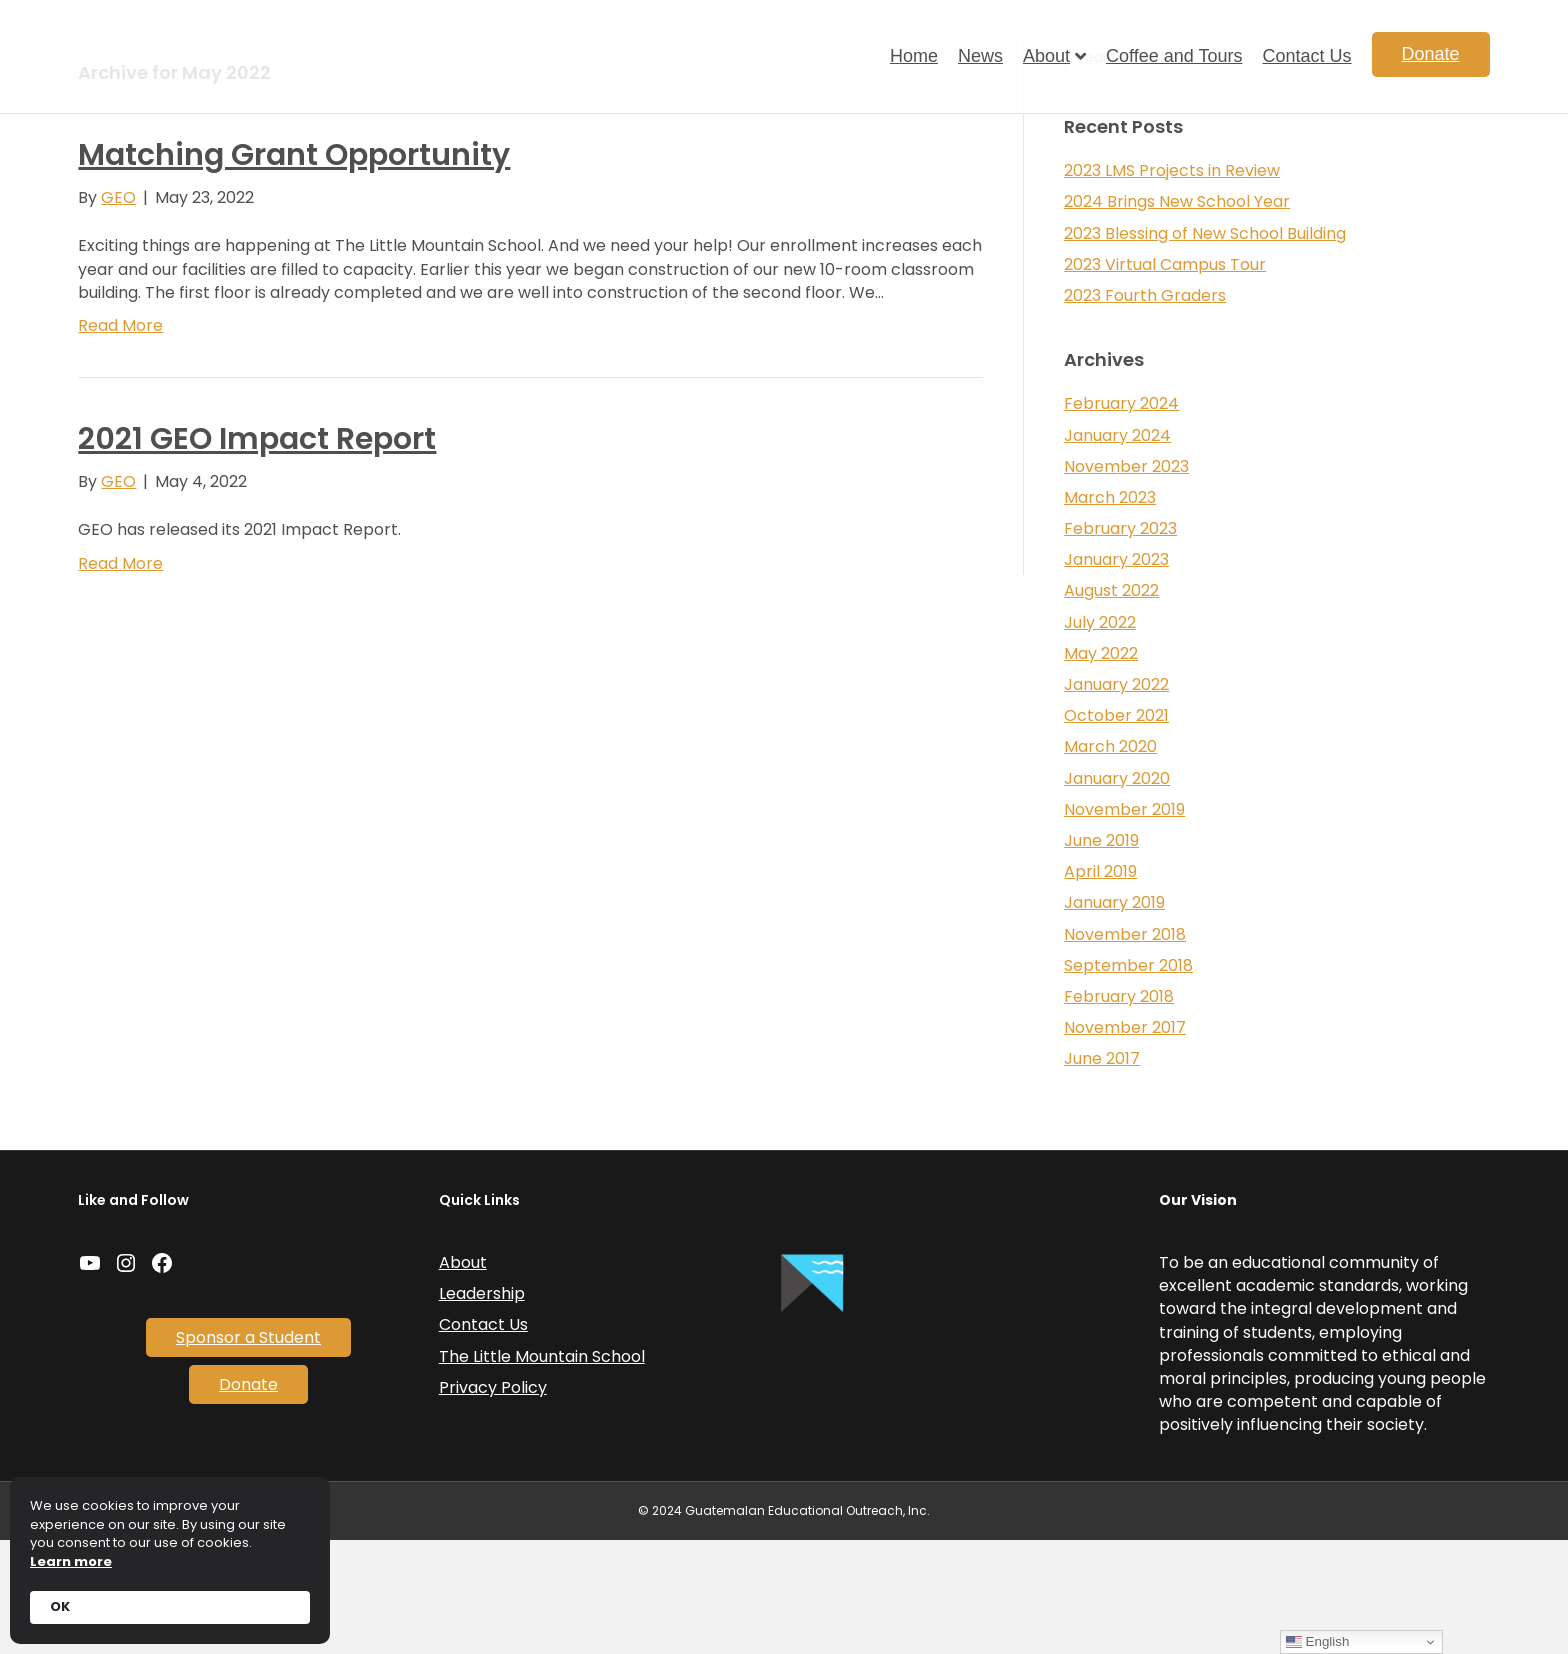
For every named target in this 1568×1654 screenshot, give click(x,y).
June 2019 (1101, 954)
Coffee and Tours (1174, 56)
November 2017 (1125, 1141)
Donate (1431, 54)
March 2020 (1110, 860)
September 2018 (1128, 1079)
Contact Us (1306, 56)
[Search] (1276, 171)
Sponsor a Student (248, 1451)
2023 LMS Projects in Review (1172, 284)
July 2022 (1100, 735)
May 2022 (1101, 767)
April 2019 (1100, 985)
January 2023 (1116, 673)
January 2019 (1114, 1016)
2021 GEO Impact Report (257, 553)
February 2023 (1120, 642)
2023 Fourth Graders (1145, 409)
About (1046, 56)
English (1317, 1642)
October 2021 (1116, 829)
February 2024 (1121, 517)
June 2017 (1102, 1172)
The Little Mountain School (542, 1469)
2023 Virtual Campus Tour (1165, 378)
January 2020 (1117, 891)
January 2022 (1116, 798)
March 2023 (1110, 611)
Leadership (482, 1407)
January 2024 (1117, 548)
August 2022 (1111, 704)
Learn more (71, 1562)
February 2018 (1119, 1110)
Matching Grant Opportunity (294, 269)
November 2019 (1124, 923)
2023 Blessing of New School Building (1205, 346)
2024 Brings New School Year (1177, 315)
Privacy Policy (493, 1501)
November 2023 (1126, 580)
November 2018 (1125, 1047)
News (980, 56)
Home (914, 56)
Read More (120, 439)
